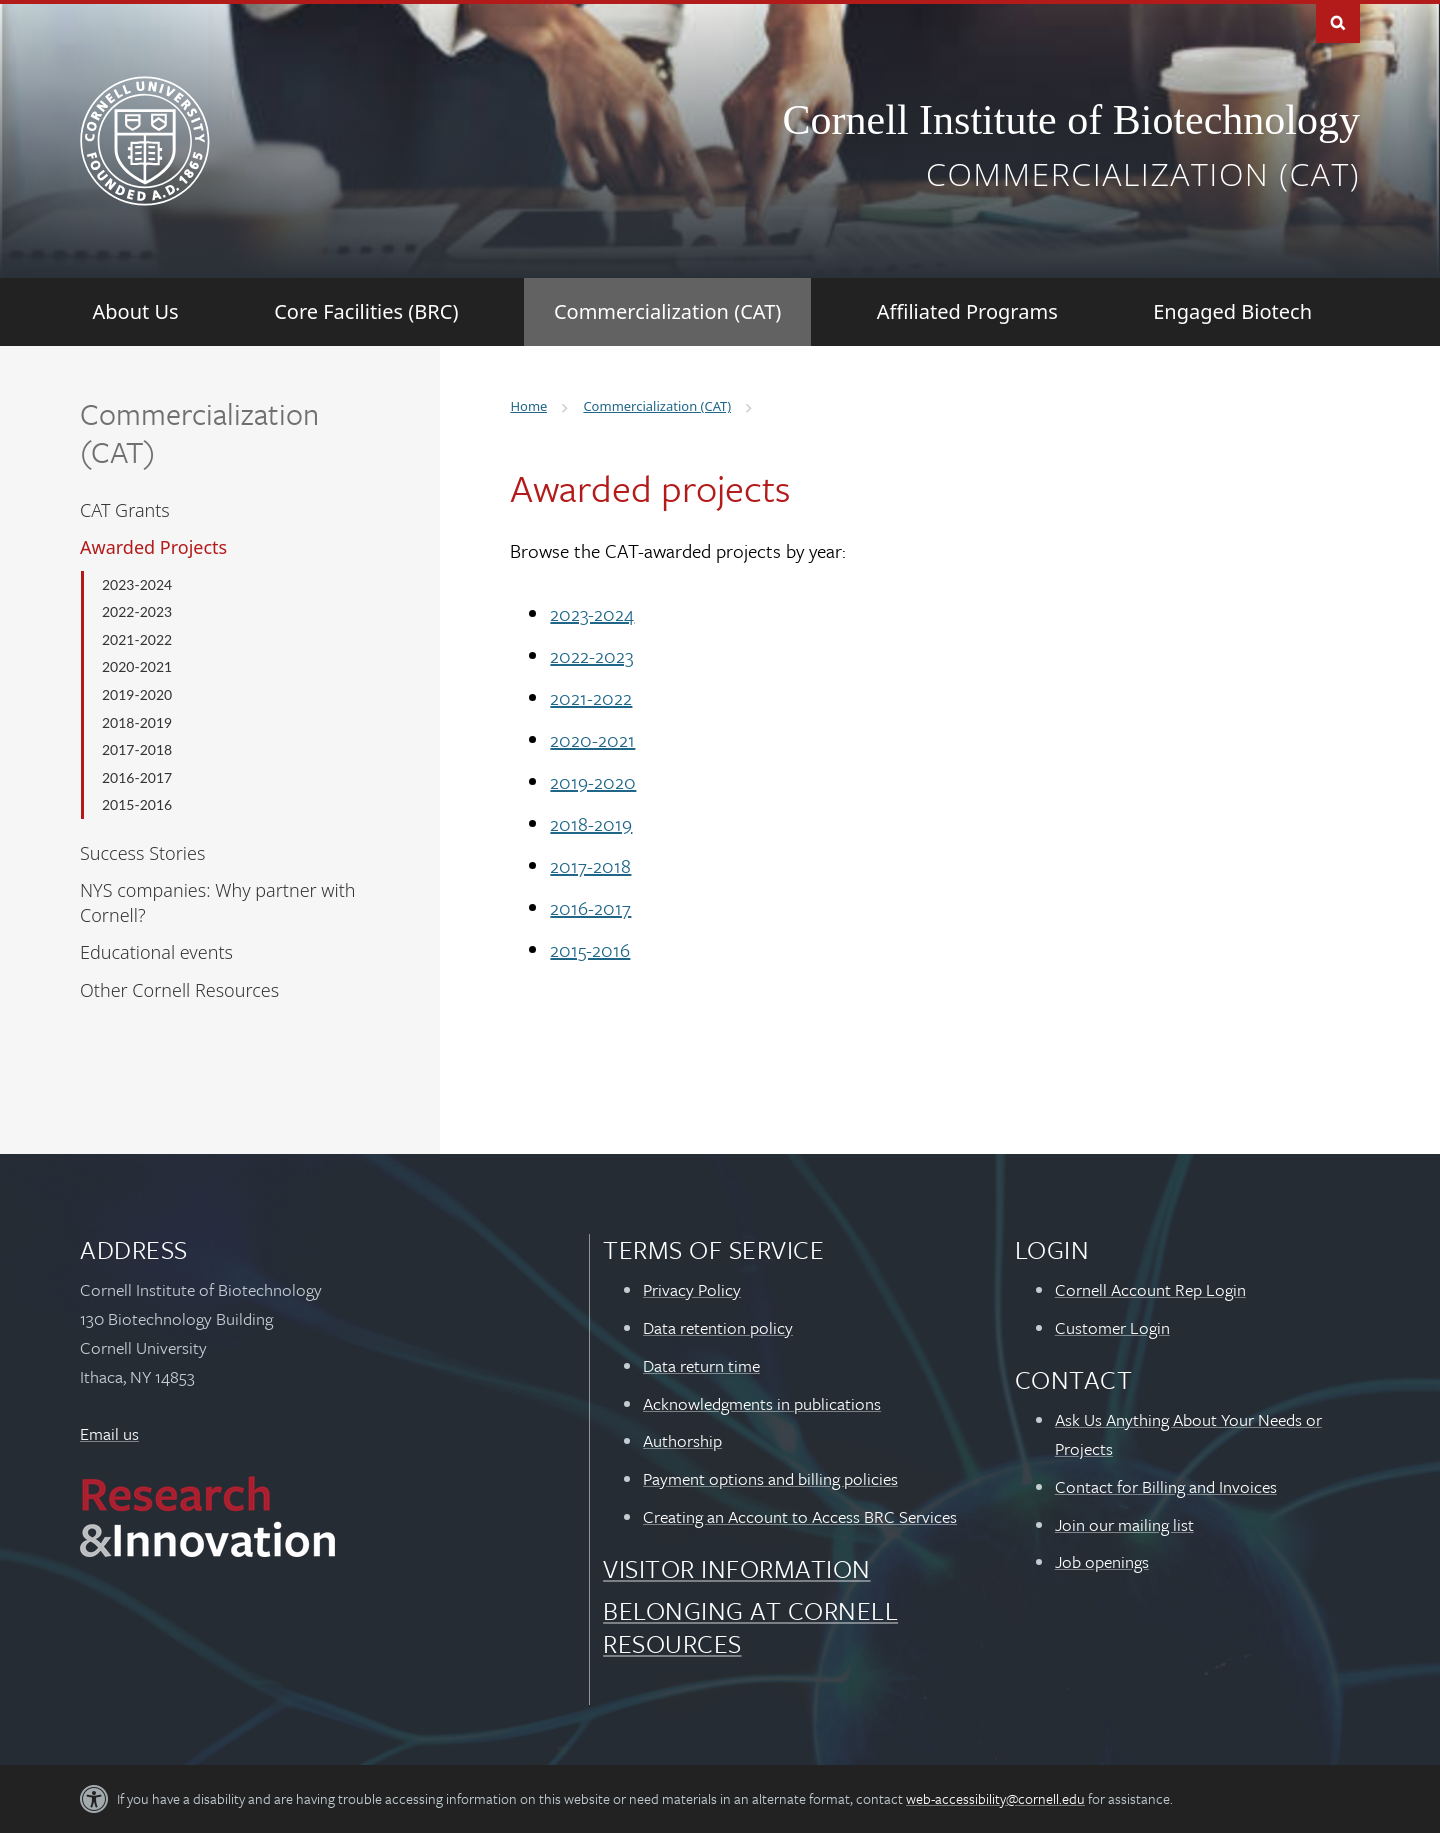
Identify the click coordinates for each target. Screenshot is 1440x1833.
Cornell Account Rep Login (1150, 1289)
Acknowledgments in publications (762, 1403)
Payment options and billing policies (770, 1478)
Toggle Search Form (1338, 21)
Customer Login (1112, 1327)
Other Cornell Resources (179, 990)
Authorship (682, 1440)
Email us (109, 1433)
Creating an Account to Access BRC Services (800, 1516)
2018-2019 (137, 722)
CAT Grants (125, 510)
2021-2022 (137, 639)
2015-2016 (137, 804)
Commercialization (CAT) (1143, 173)
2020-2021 (137, 666)
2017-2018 (137, 749)
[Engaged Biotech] (1232, 312)
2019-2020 (137, 694)
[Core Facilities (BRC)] (366, 312)
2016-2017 (137, 777)
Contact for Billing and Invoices (1166, 1486)
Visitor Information (737, 1568)
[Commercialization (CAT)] (667, 312)
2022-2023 (137, 611)
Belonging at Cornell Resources (750, 1626)
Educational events (156, 952)
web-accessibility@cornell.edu (995, 1798)
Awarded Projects (153, 547)
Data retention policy (718, 1327)
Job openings (1102, 1561)
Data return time (701, 1365)
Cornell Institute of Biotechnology (1071, 120)
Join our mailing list (1124, 1524)
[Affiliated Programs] (967, 312)
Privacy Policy (692, 1289)
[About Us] (136, 312)
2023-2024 (137, 584)
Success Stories (142, 853)
